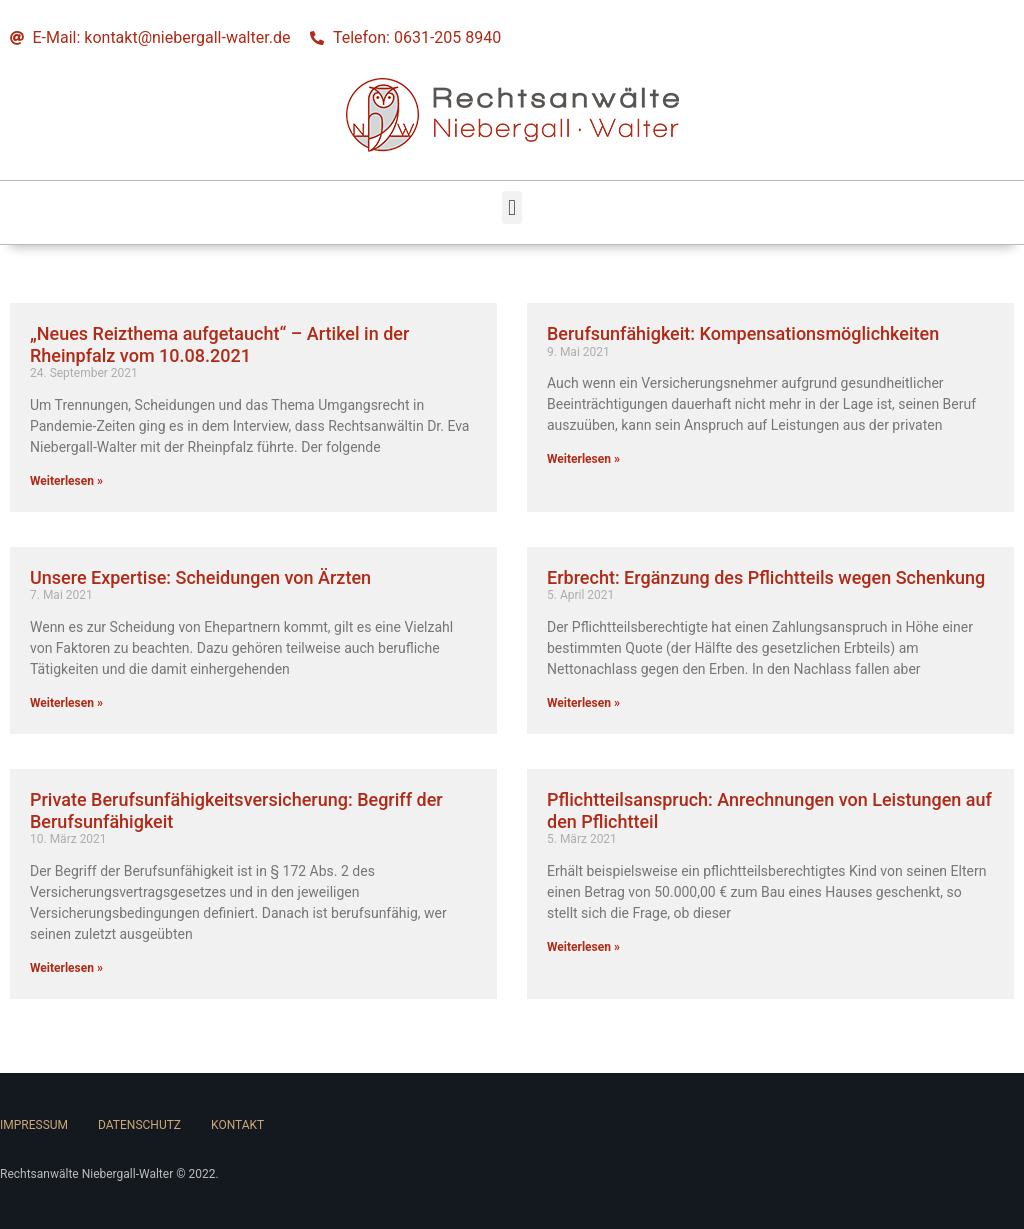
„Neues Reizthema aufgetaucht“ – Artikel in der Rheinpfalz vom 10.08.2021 (219, 344)
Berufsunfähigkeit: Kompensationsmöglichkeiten (743, 333)
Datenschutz (139, 1125)
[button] (511, 207)
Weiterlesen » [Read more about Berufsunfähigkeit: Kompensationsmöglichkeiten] (583, 459)
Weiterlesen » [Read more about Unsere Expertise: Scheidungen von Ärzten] (66, 703)
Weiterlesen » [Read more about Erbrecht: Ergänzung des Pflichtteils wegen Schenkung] (583, 703)
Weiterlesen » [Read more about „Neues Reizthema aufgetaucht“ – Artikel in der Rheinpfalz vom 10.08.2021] (66, 481)
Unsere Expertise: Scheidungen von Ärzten (200, 577)
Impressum (34, 1125)
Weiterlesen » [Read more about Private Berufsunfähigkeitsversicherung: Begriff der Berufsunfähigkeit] (66, 968)
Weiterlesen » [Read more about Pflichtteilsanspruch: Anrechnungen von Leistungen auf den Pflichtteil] (583, 947)
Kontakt (237, 1125)
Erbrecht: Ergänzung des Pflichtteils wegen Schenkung (766, 577)
